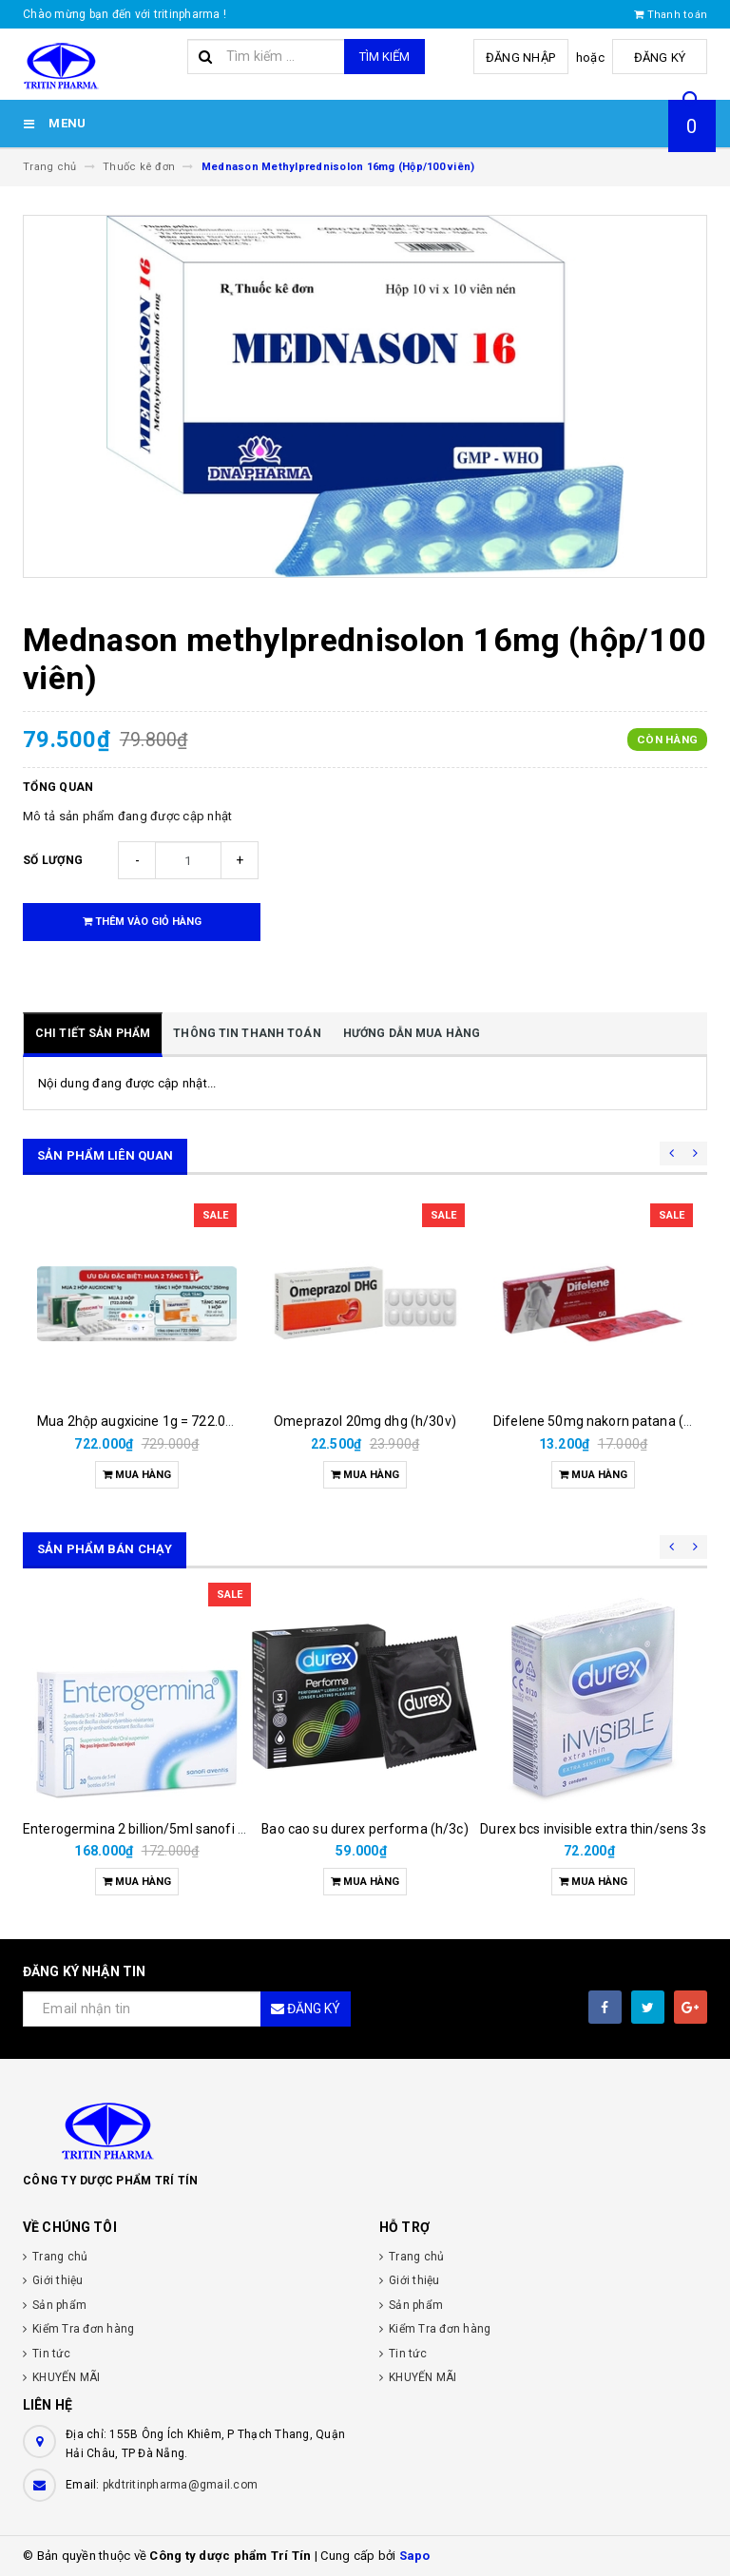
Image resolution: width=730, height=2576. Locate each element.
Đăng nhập (520, 57)
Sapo (415, 2555)
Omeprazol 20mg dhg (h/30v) (365, 1421)
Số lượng (53, 860)
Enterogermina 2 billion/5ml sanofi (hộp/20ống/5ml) (183, 1828)
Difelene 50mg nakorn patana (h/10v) (608, 1421)
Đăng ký (660, 57)
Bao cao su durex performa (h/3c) (364, 1828)
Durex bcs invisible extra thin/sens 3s (592, 1828)
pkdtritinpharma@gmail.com (180, 2484)
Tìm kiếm (384, 56)
